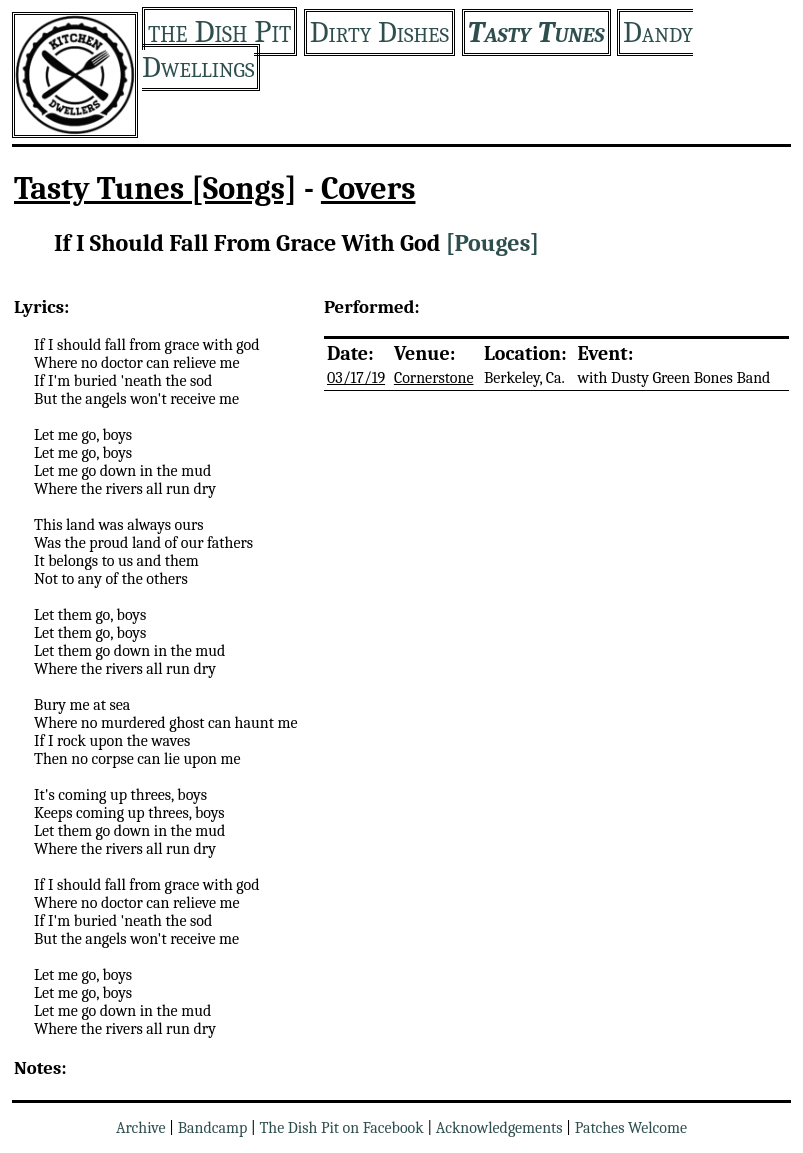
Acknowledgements (499, 1128)
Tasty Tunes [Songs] (155, 188)
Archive (141, 1128)
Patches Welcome (631, 1128)
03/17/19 (356, 378)
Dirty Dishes (379, 32)
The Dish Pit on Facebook (341, 1128)
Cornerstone (434, 378)
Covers (368, 188)
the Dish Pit (219, 31)
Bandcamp (213, 1128)
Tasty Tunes (536, 32)
